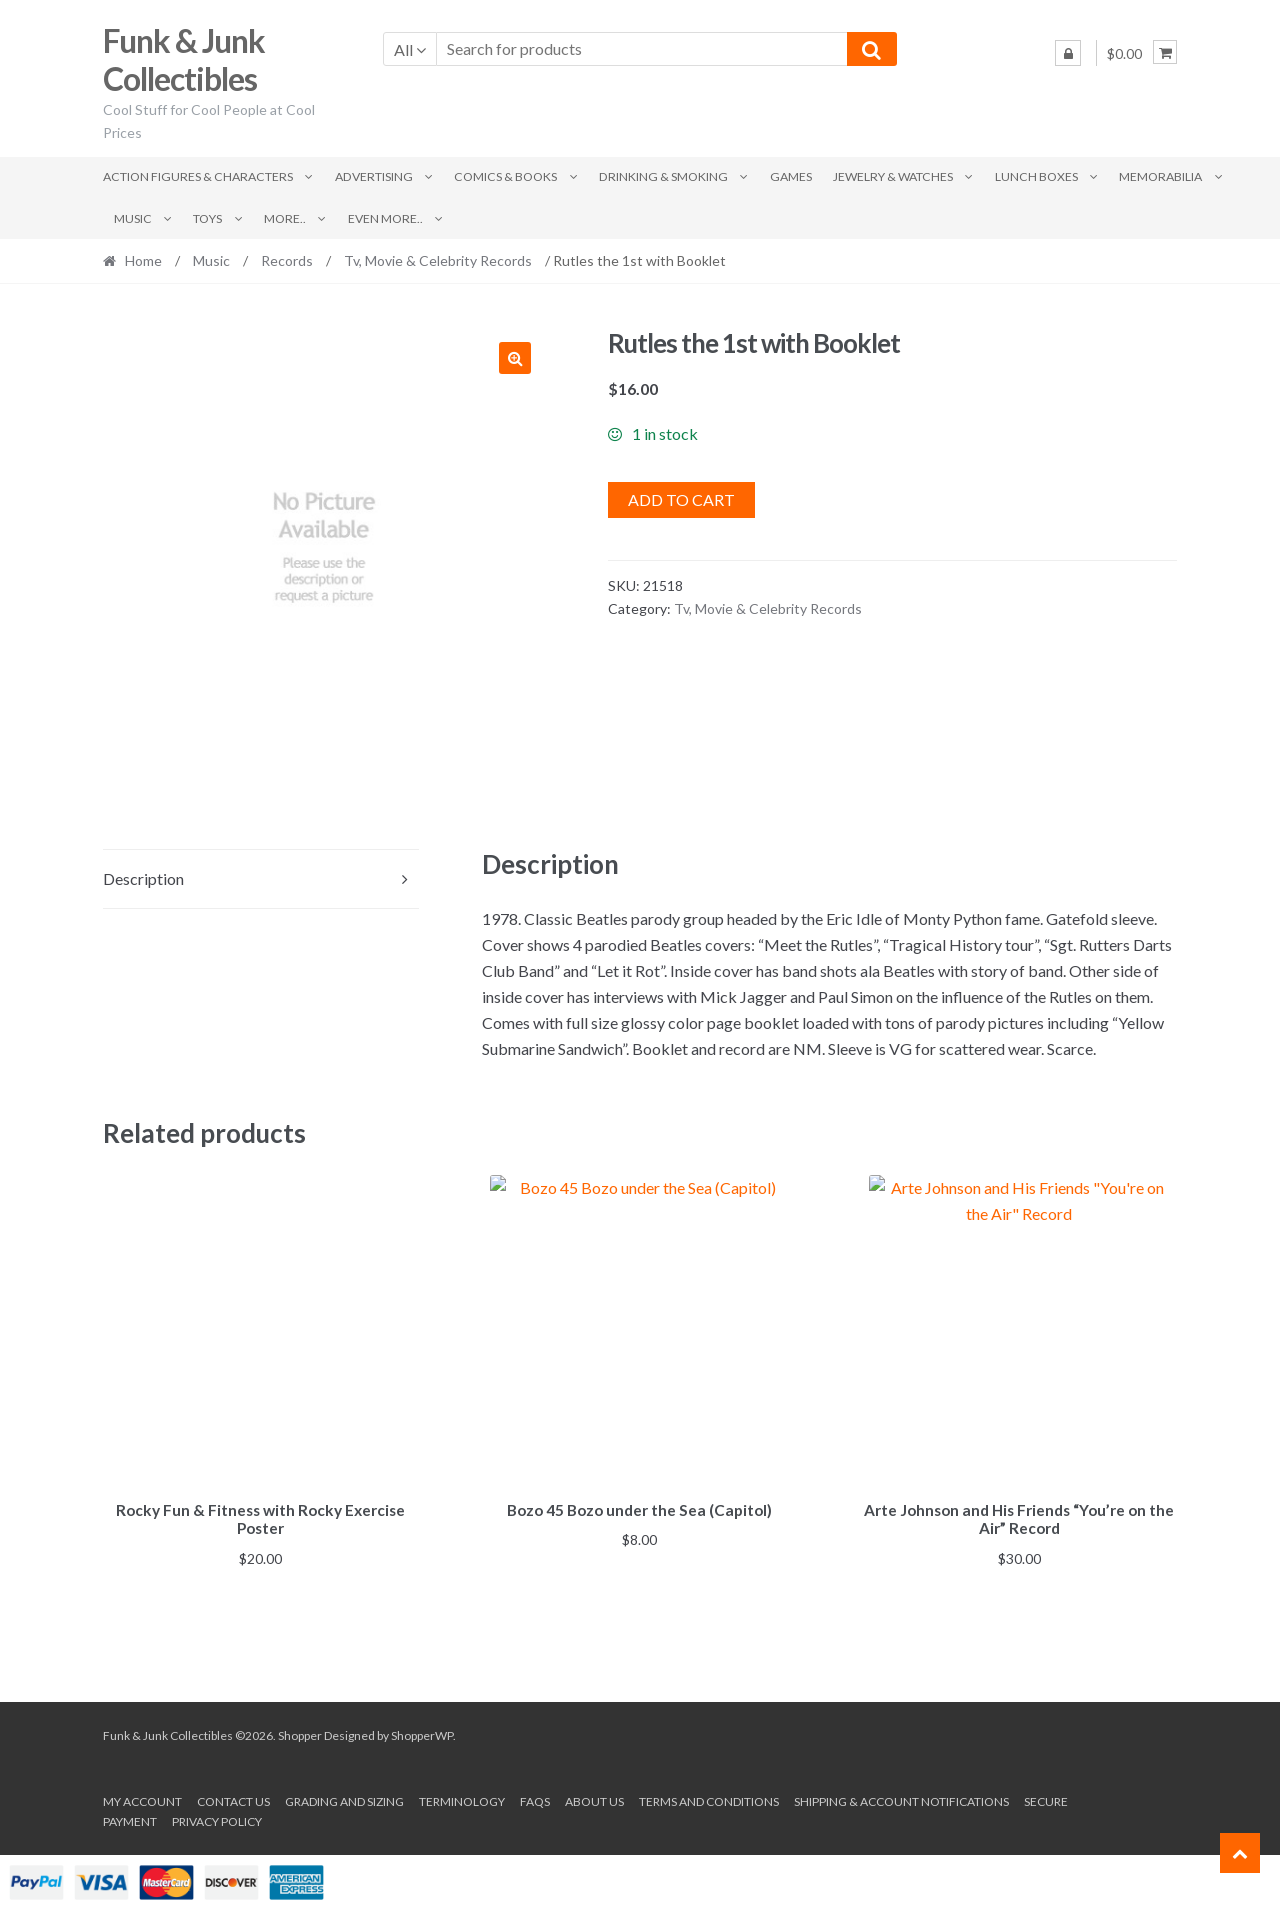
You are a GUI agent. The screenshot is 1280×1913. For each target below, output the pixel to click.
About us (594, 1798)
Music (133, 218)
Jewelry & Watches (893, 176)
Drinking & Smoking (663, 176)
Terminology (462, 1798)
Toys (207, 218)
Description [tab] (143, 878)
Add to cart (681, 499)
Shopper (300, 1731)
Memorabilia (1160, 176)
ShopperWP (422, 1731)
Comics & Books (505, 176)
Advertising (374, 176)
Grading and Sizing (344, 1798)
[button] (515, 358)
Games (791, 176)
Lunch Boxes (1036, 176)
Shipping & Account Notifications (901, 1798)
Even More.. (385, 218)
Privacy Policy (217, 1817)
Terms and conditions (709, 1798)
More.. (285, 218)
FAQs (535, 1798)
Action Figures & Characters (198, 176)
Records (287, 260)
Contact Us (233, 1798)
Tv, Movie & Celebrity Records (438, 260)
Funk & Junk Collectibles (184, 60)
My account (142, 1798)
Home (143, 260)
